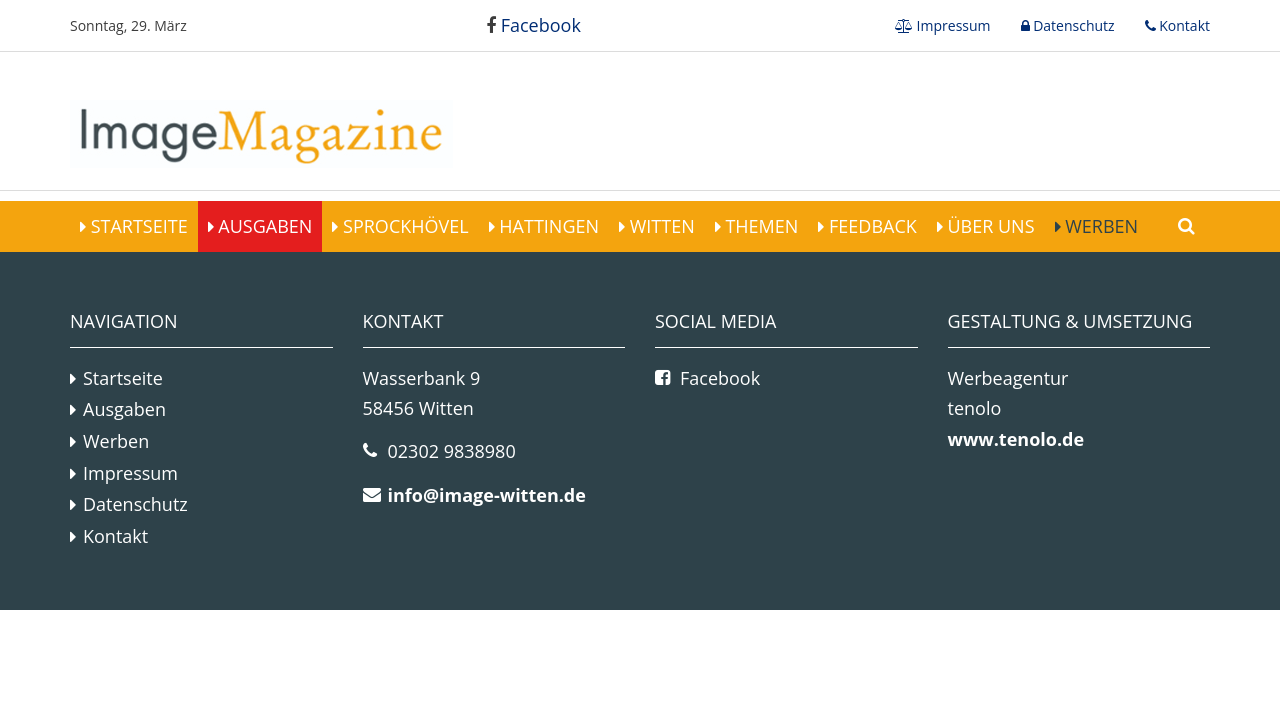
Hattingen (547, 226)
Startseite (137, 226)
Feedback (870, 226)
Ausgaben (263, 226)
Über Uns (989, 226)
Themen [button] (760, 226)
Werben (1100, 226)
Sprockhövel (403, 226)
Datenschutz (1072, 25)
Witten (660, 226)
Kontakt (1183, 25)
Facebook (533, 25)
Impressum (952, 25)
